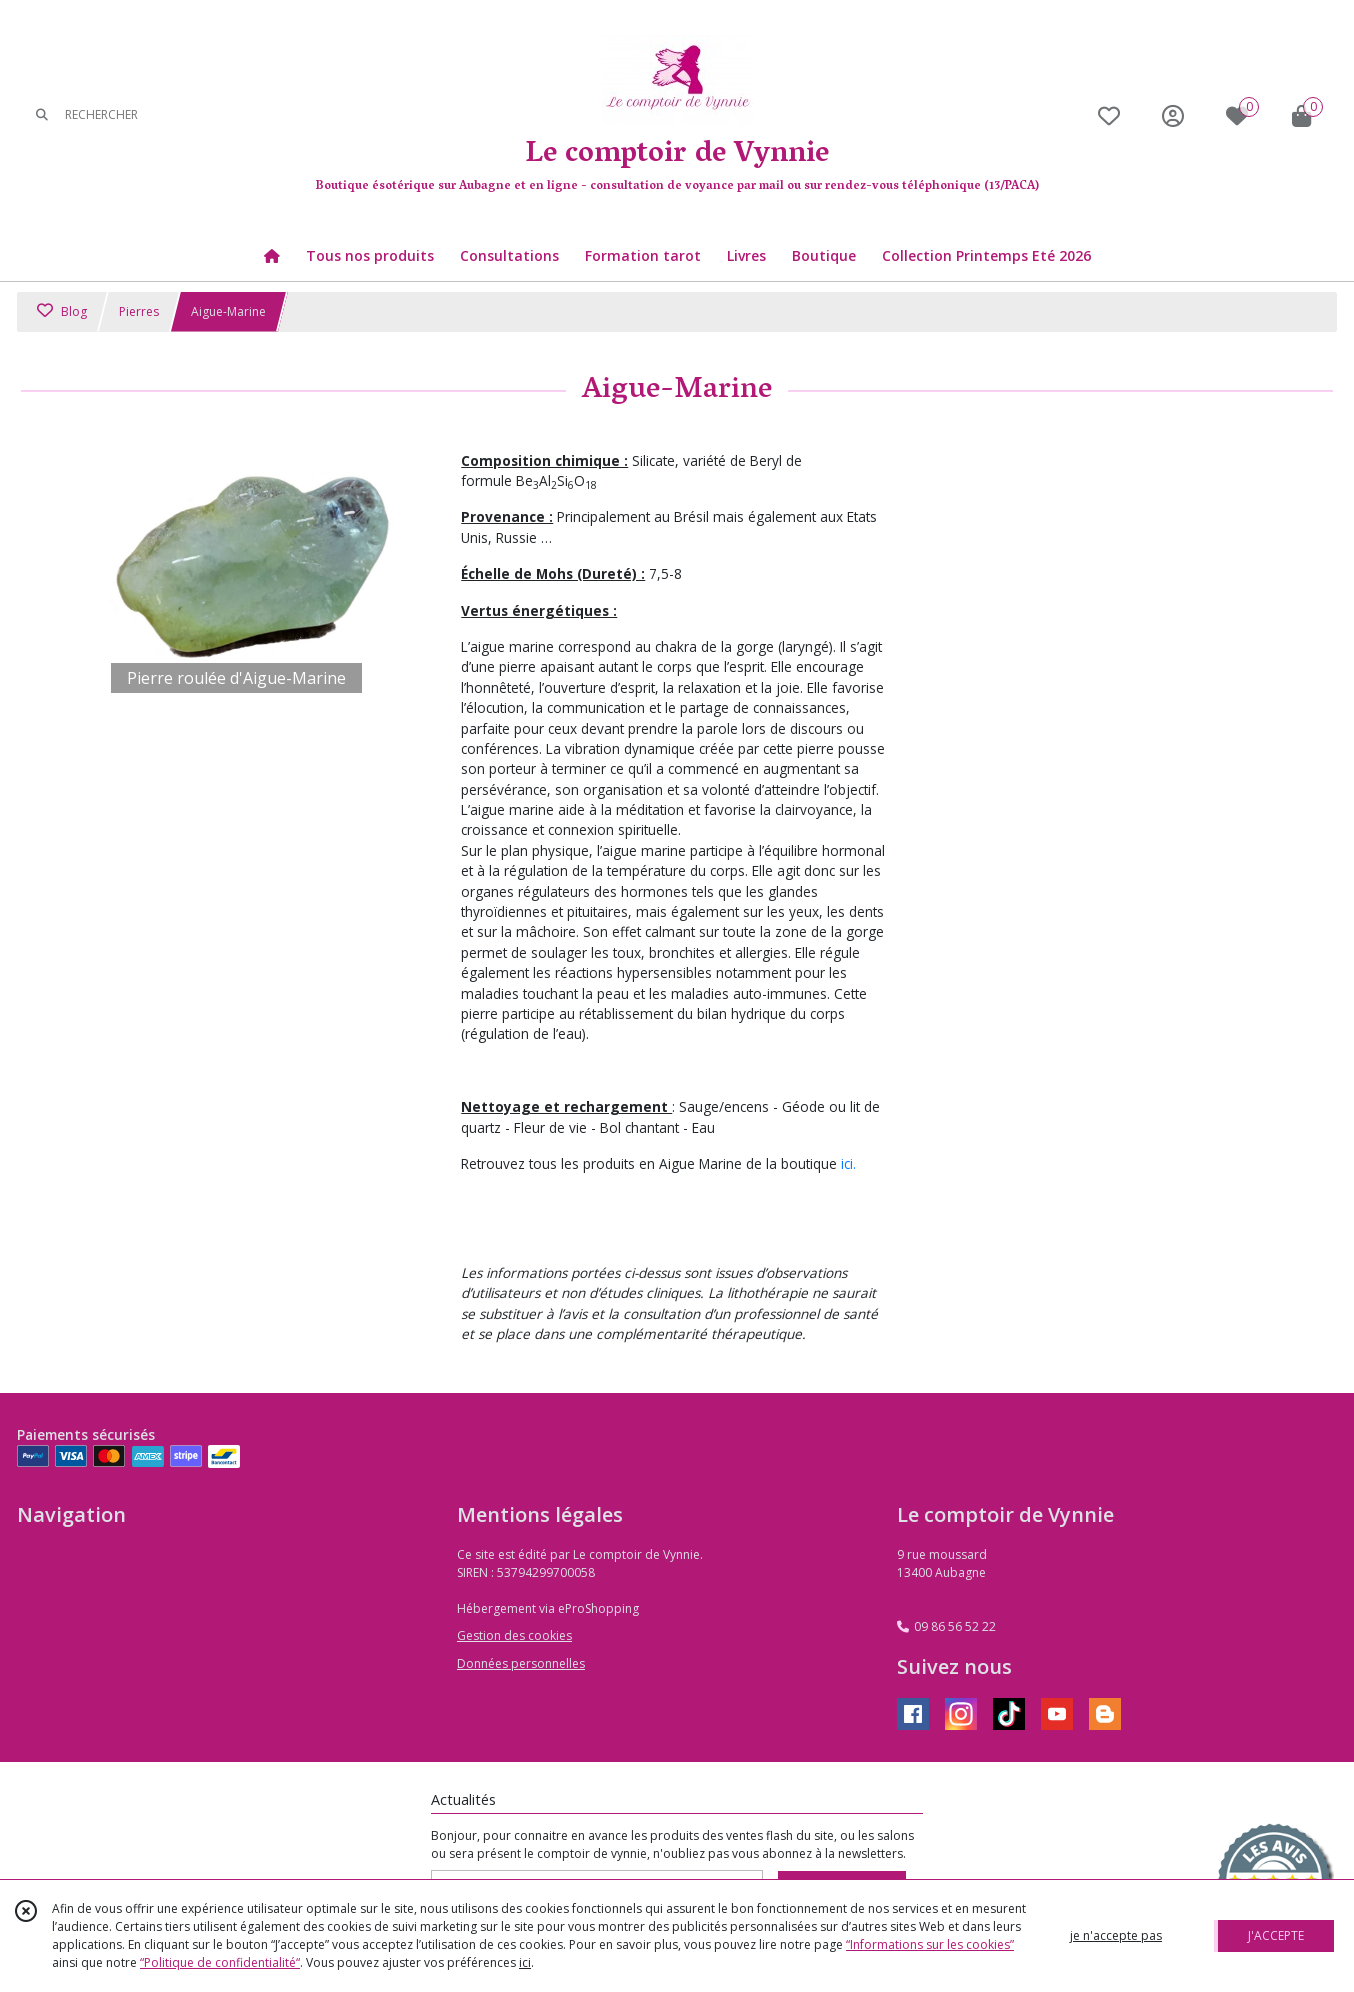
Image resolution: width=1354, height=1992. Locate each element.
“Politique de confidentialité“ (220, 1962)
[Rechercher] (42, 115)
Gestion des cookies (514, 1635)
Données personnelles (521, 1663)
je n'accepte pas (1116, 1935)
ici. (848, 1163)
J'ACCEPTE (1276, 1935)
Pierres (139, 311)
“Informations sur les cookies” (930, 1944)
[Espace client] (1173, 115)
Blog (62, 311)
